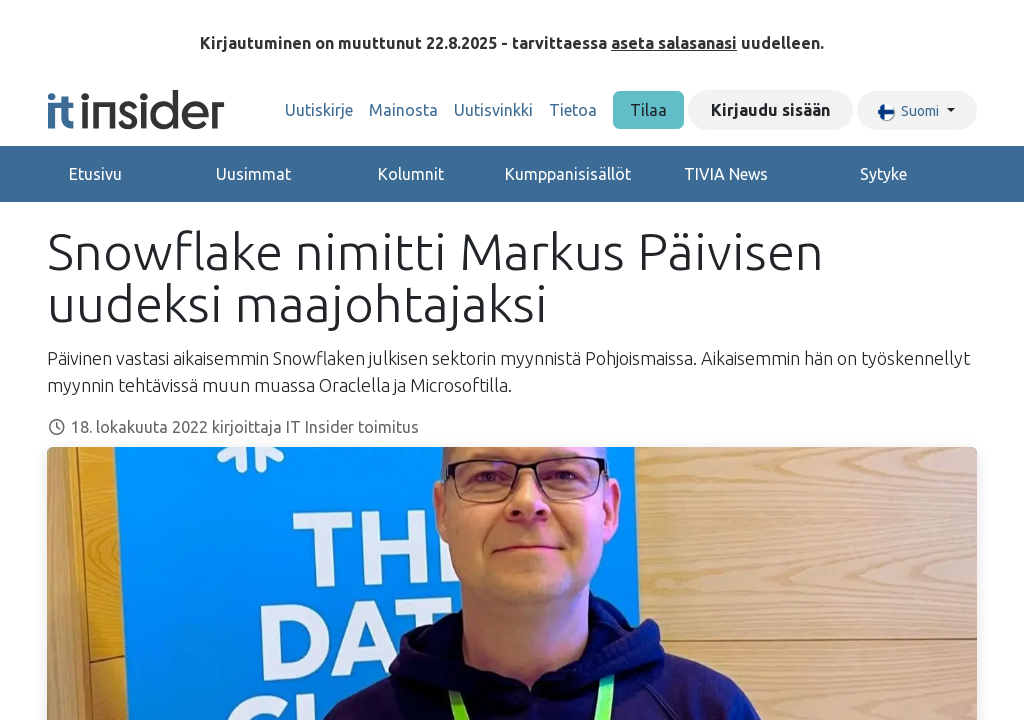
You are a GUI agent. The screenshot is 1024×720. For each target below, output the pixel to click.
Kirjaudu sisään (770, 110)
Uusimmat (253, 174)
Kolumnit (411, 174)
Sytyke (883, 174)
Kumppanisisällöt (568, 174)
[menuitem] (319, 110)
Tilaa (648, 110)
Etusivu (95, 174)
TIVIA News (726, 174)
